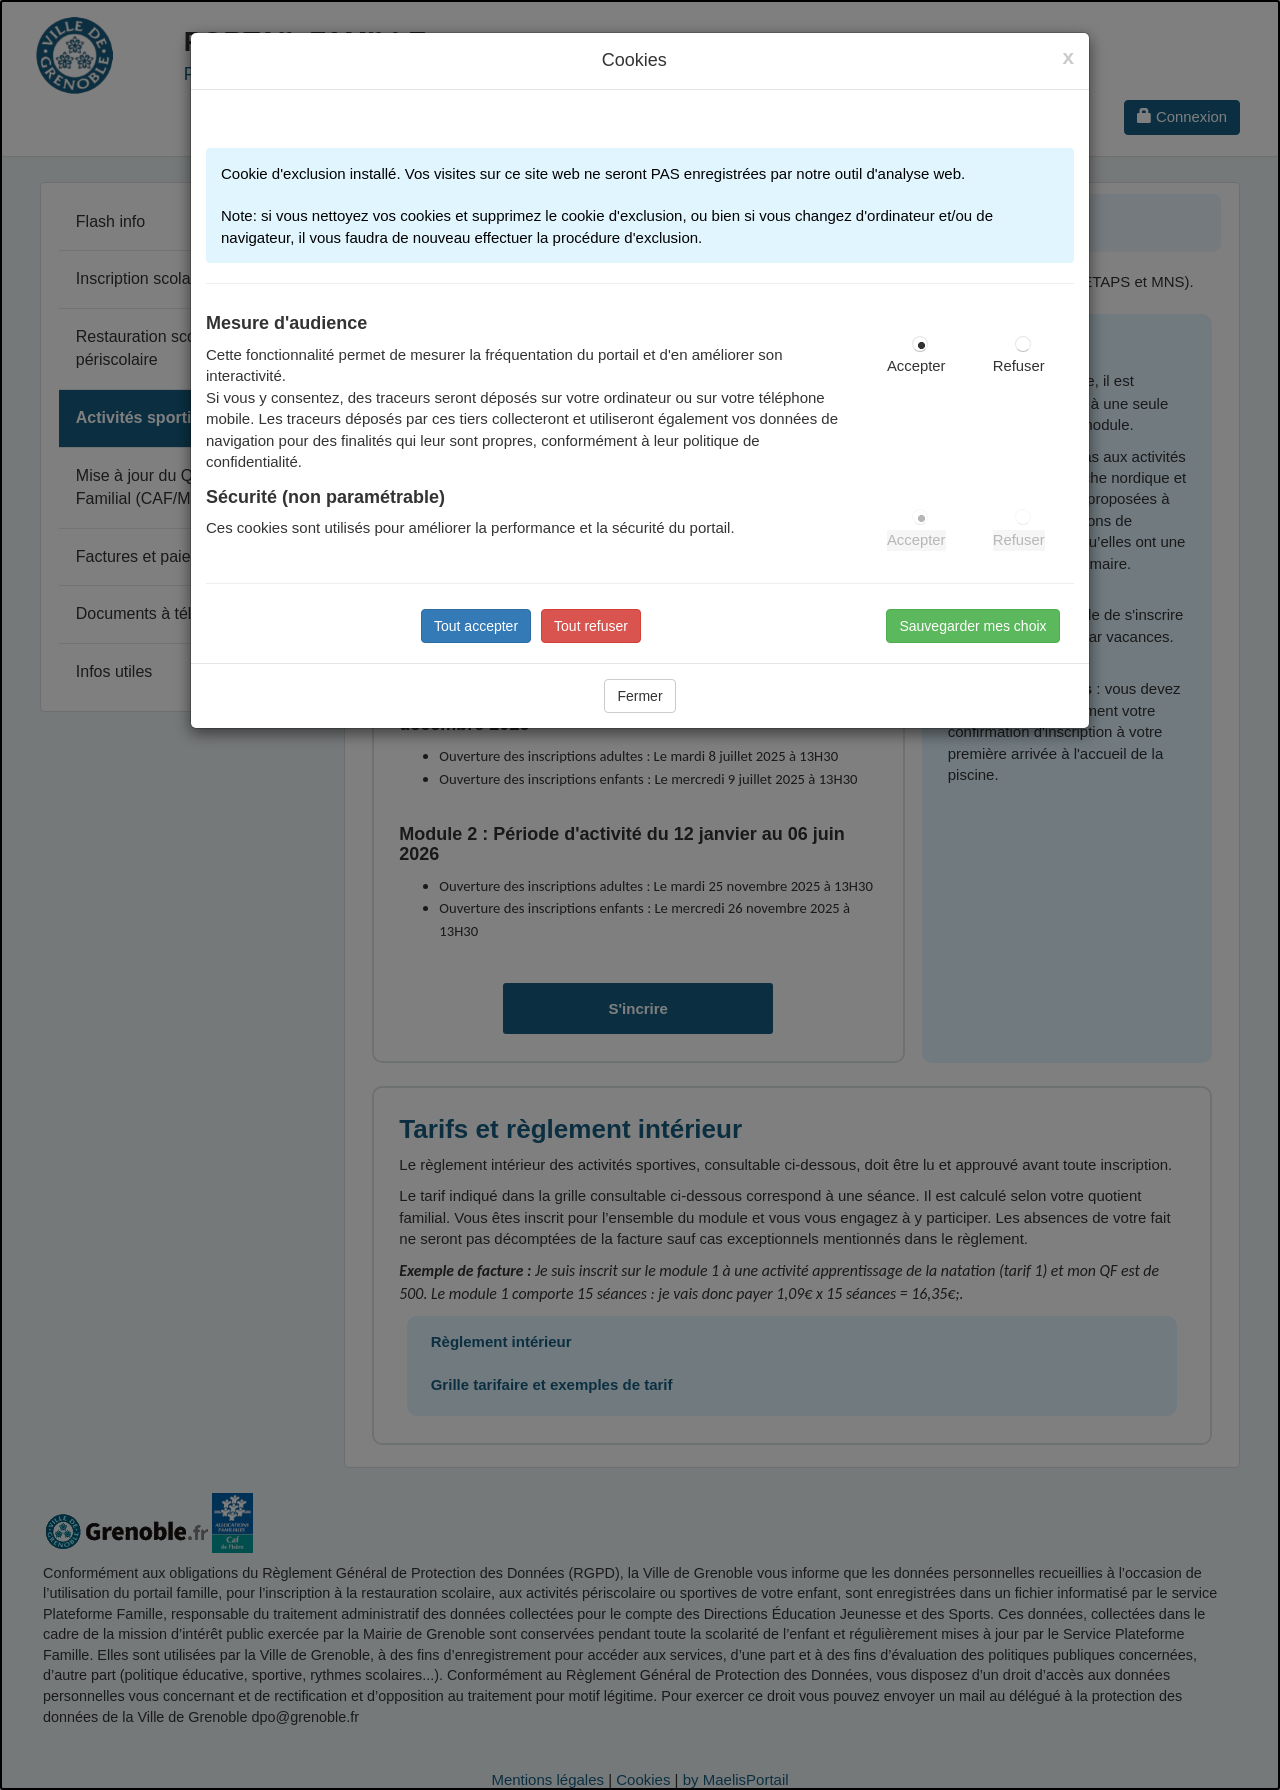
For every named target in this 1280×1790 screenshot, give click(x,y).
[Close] (1068, 57)
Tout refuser (591, 626)
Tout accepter (476, 626)
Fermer (639, 696)
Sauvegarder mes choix (972, 626)
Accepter (916, 366)
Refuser (1019, 366)
